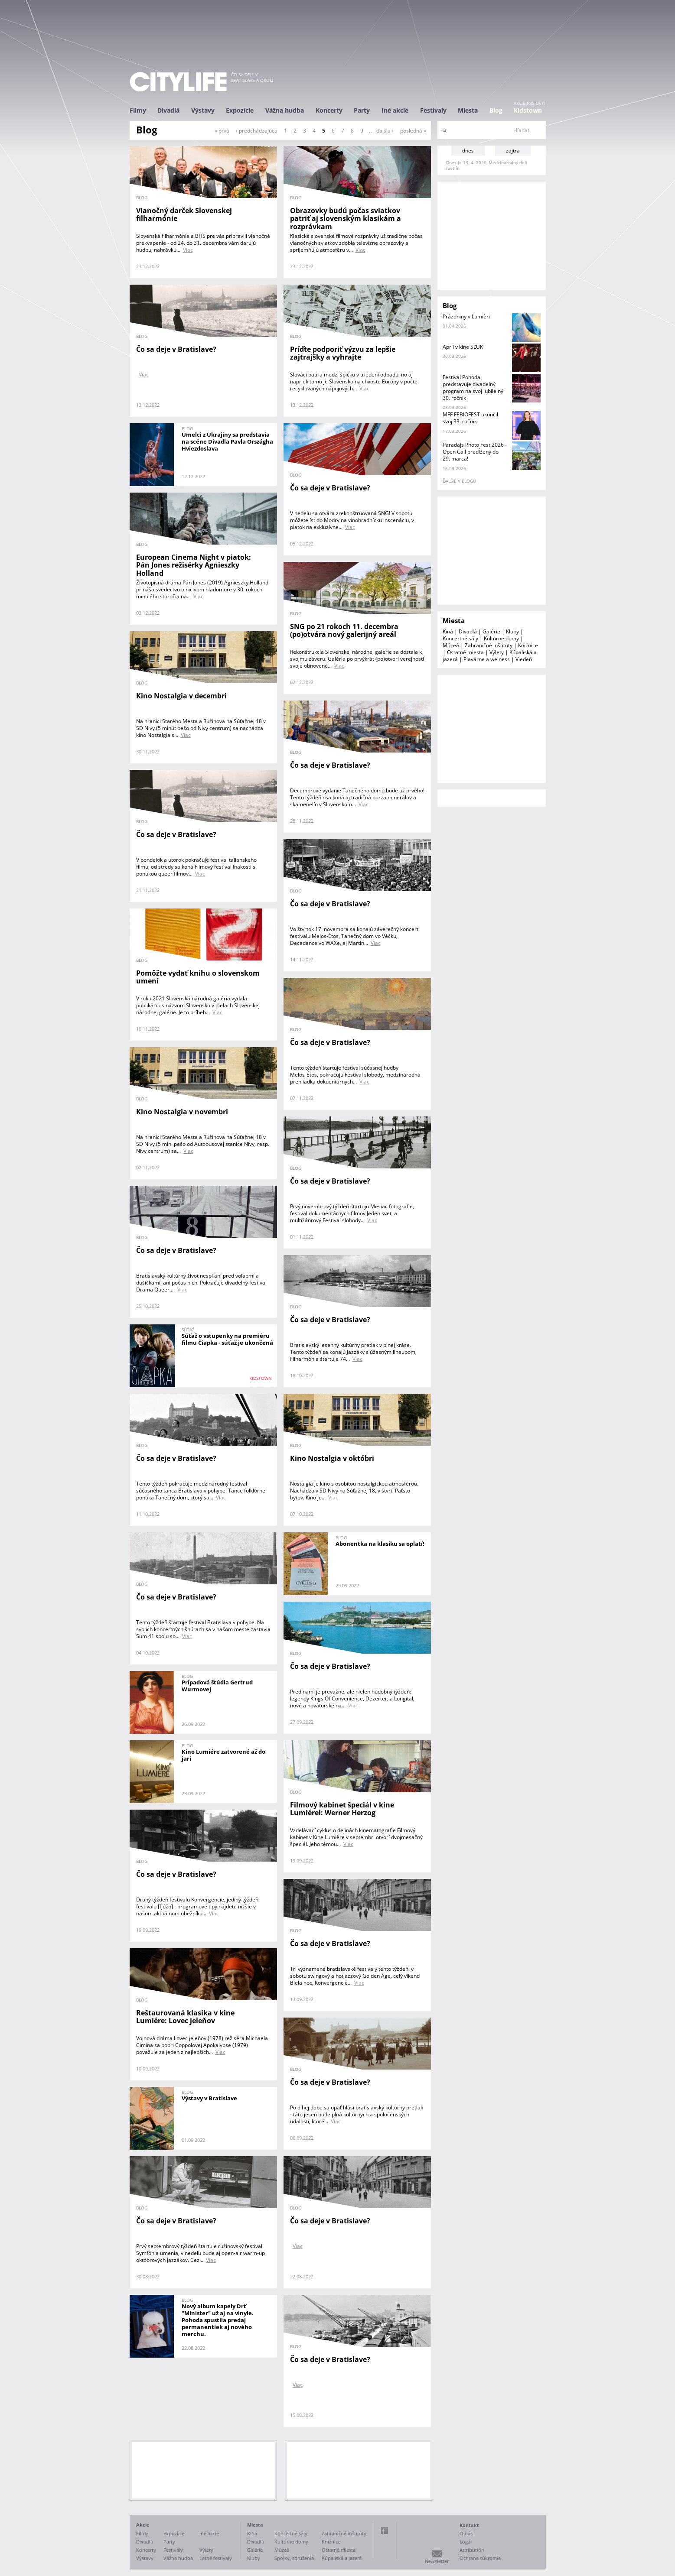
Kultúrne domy (501, 638)
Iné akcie (395, 110)
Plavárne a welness (486, 659)
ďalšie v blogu (459, 481)
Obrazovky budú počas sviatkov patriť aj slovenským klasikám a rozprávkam (345, 218)
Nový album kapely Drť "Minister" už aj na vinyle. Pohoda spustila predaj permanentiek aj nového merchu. (218, 2320)
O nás (466, 2533)
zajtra (513, 150)
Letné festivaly (215, 2558)
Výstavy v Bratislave (209, 2098)
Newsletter (437, 2561)
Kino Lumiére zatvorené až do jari (223, 1755)
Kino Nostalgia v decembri (181, 696)
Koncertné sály (460, 638)
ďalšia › (385, 130)
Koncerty (329, 110)
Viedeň (523, 659)
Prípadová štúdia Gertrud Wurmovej (217, 1685)
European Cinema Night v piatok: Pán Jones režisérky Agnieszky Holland (193, 565)
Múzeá (451, 645)
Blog (495, 110)
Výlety (496, 652)
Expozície (240, 110)
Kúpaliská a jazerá (342, 2558)
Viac (188, 249)
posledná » (413, 130)
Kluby (512, 631)
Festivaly (433, 110)
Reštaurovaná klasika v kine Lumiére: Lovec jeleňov (185, 2017)
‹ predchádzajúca (256, 130)
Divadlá (168, 110)
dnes (468, 150)
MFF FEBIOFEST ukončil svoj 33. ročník (470, 418)
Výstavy (203, 110)
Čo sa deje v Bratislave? (176, 349)
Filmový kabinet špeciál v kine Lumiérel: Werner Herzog (342, 1809)
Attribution (472, 2550)
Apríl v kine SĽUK (463, 346)
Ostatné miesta (465, 652)
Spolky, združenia (294, 2558)
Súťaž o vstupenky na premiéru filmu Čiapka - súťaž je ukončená (227, 1339)
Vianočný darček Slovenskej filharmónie (184, 215)
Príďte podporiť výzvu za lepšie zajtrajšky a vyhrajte (342, 353)
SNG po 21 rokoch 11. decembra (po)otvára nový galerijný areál (344, 630)
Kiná (448, 631)
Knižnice (528, 645)
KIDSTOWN (260, 1378)
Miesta (468, 110)
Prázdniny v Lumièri (466, 316)
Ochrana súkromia (480, 2558)
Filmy (138, 110)
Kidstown (528, 110)
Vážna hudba (284, 110)
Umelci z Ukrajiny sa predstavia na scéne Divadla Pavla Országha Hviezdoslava (227, 441)
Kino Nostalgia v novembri (182, 1111)
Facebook (384, 2530)
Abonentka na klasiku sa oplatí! (380, 1544)
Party (362, 110)
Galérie (491, 631)
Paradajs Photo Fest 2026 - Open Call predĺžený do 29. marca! (475, 451)
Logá (465, 2541)
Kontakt (469, 2525)
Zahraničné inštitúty (488, 645)
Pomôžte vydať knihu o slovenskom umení (198, 977)
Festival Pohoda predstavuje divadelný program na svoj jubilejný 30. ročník (473, 387)
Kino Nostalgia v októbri (332, 1458)
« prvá (222, 130)
